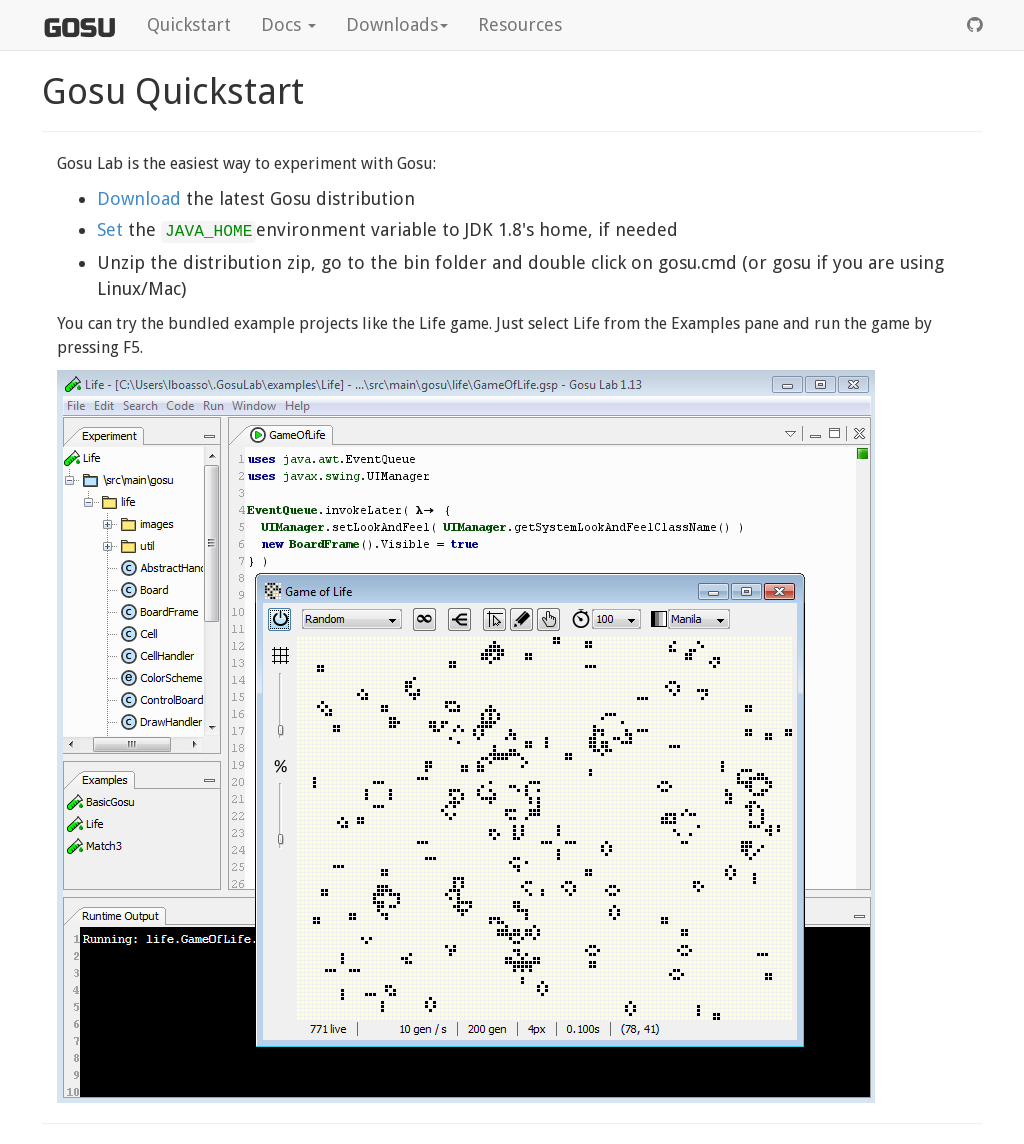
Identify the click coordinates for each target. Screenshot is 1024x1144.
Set (112, 229)
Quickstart (189, 24)
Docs (288, 24)
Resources (520, 24)
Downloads (397, 24)
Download (139, 198)
